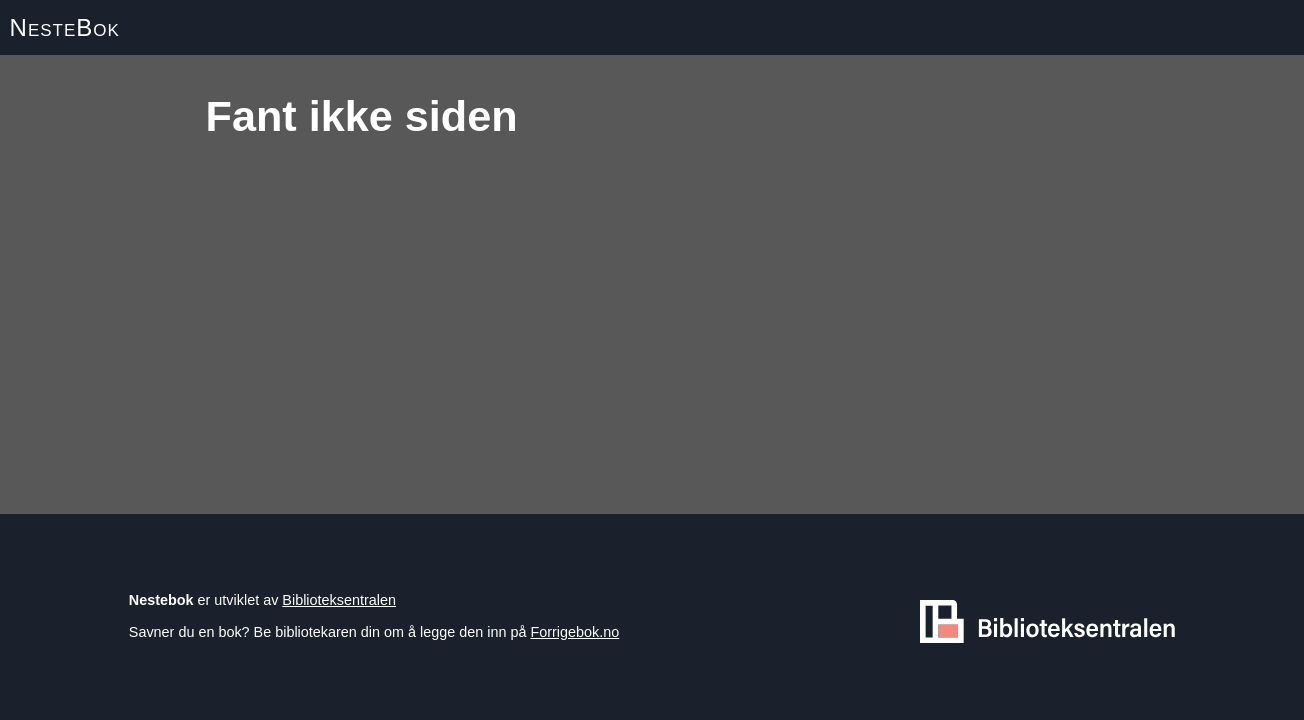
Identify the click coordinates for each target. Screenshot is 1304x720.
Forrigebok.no (574, 632)
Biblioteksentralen (339, 600)
